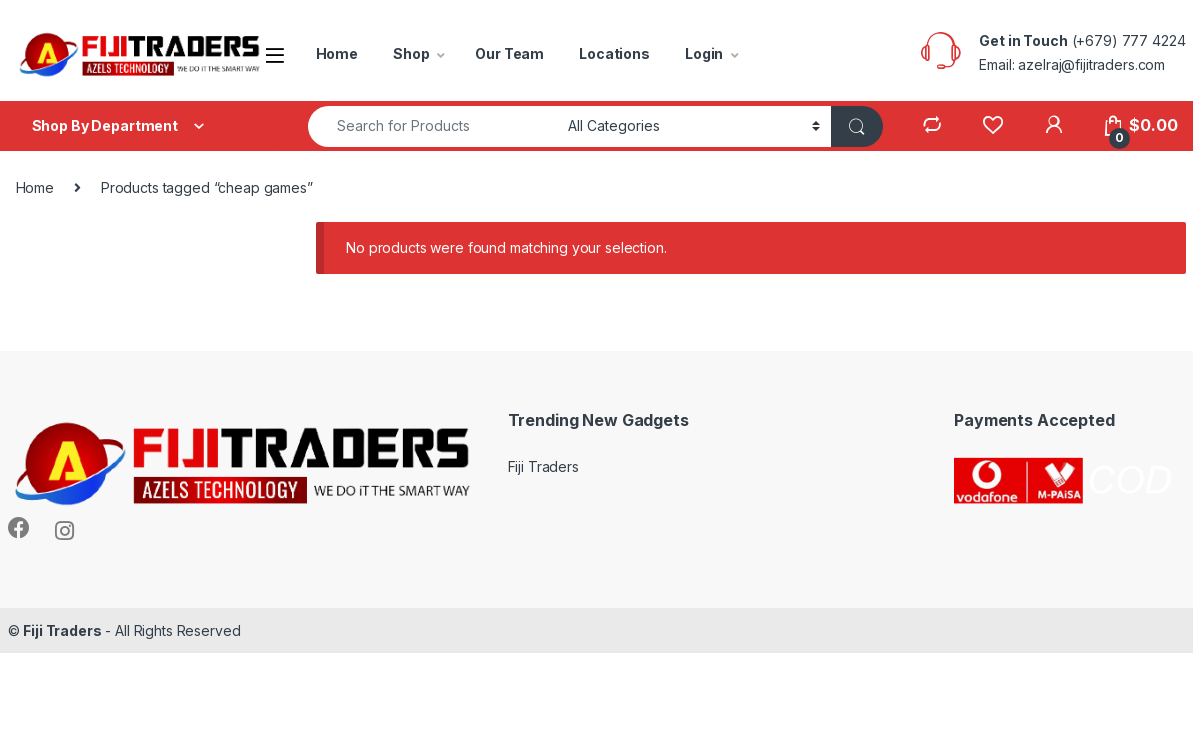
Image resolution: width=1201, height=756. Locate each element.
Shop (411, 53)
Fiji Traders (543, 466)
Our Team (509, 53)
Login (704, 53)
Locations (614, 53)
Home (337, 53)
